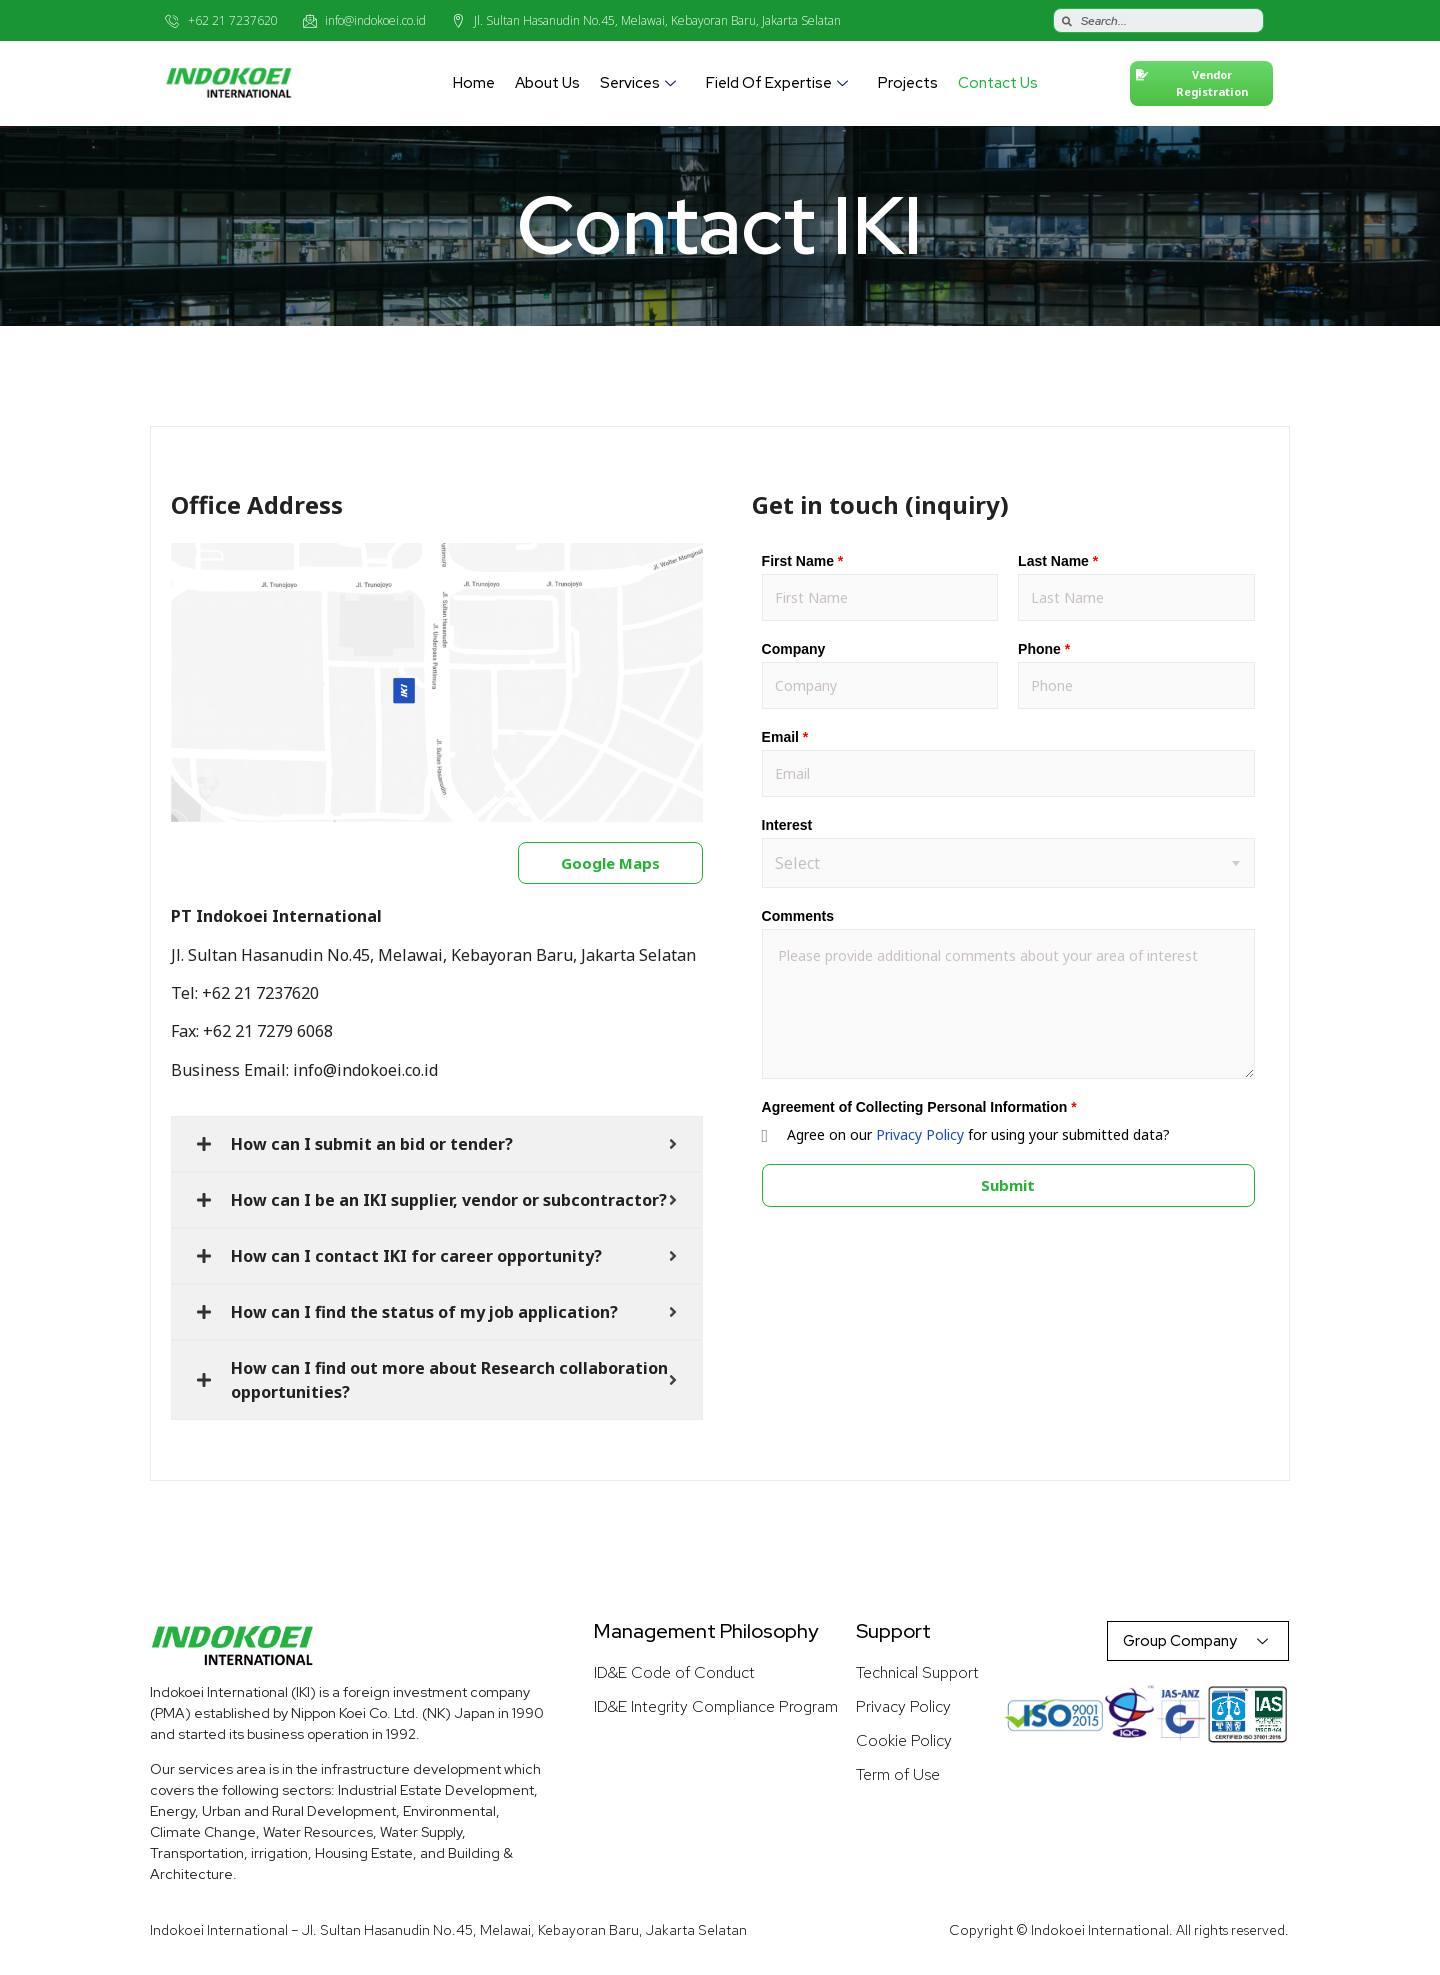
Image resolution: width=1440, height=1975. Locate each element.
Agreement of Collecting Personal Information (919, 1107)
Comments (798, 916)
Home (474, 83)
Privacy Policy (920, 1134)
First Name (803, 561)
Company (794, 649)
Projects (908, 83)
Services (640, 83)
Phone (1044, 649)
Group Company (1198, 1641)
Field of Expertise (779, 83)
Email (785, 737)
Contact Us (998, 83)
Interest (787, 825)
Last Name (1058, 561)
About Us (547, 83)
